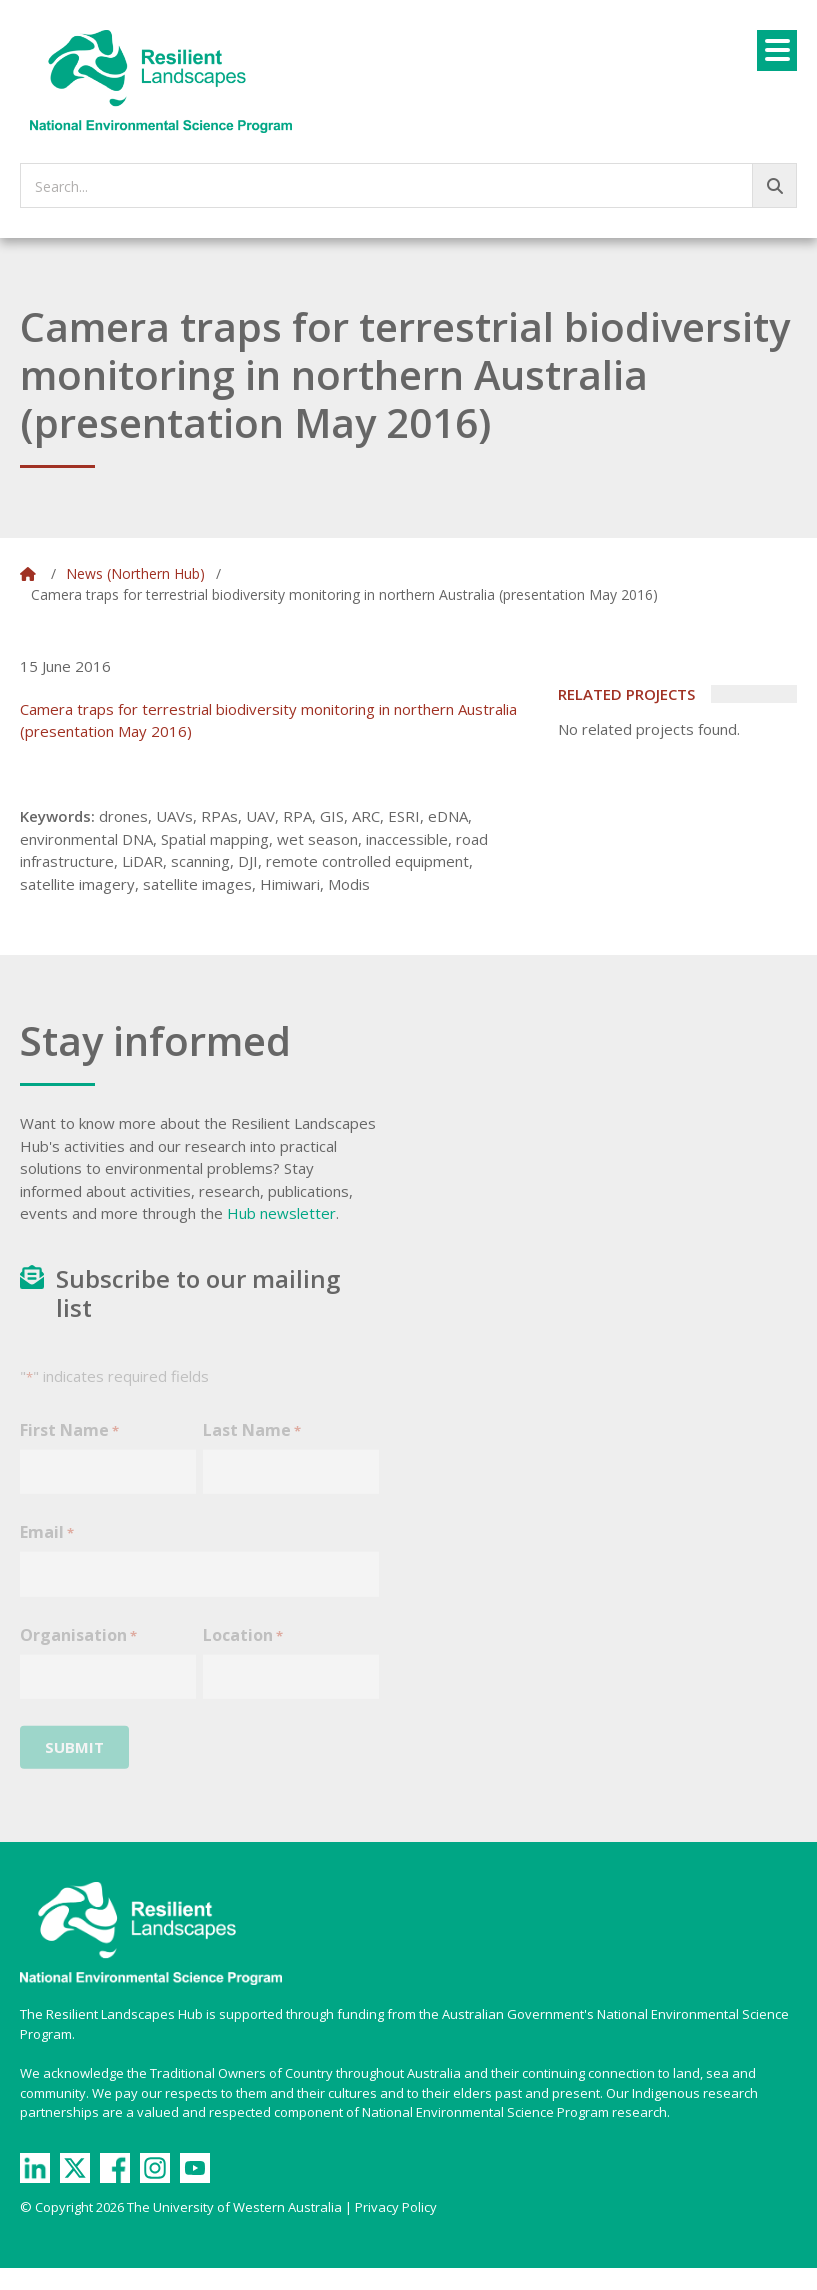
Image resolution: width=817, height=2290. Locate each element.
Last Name (252, 1443)
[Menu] (777, 50)
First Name (69, 1443)
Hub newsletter (281, 1213)
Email (47, 1545)
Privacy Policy (396, 2207)
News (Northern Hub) (135, 573)
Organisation (78, 1648)
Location (243, 1648)
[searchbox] (408, 185)
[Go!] (774, 185)
